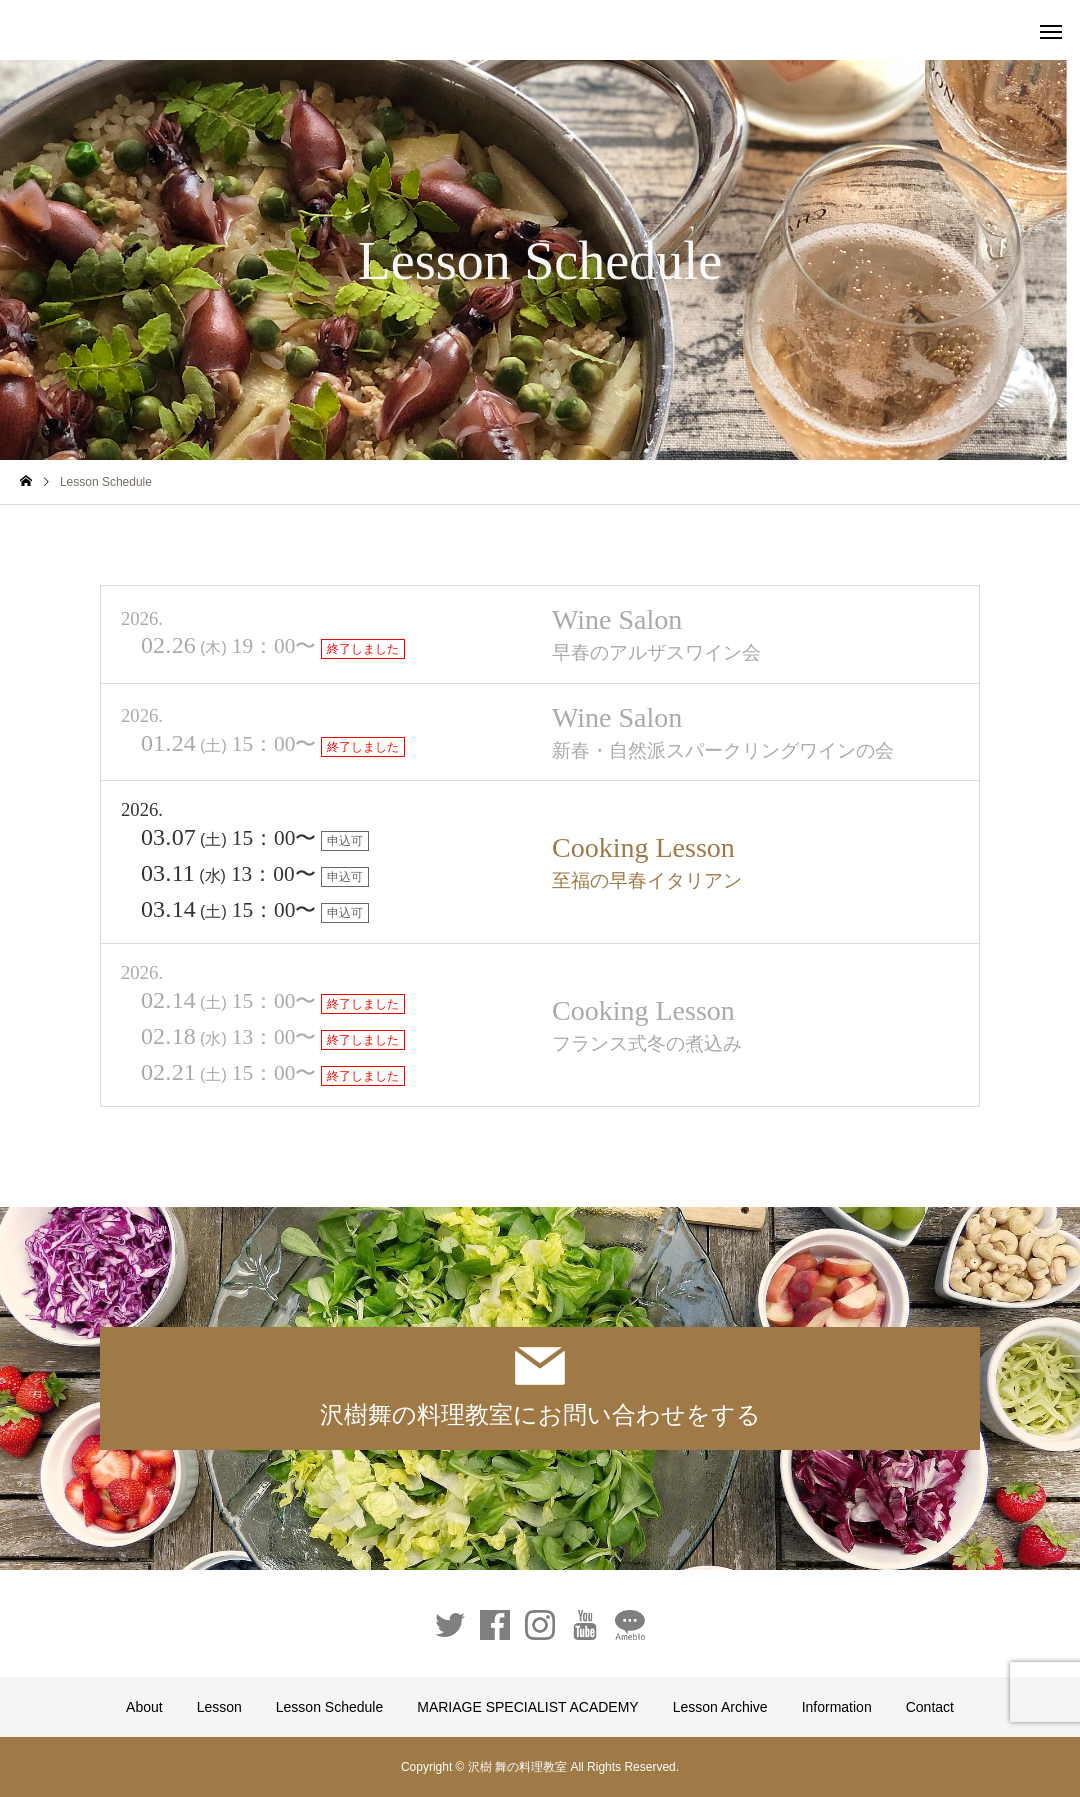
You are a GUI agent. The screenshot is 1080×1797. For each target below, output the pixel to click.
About (144, 1707)
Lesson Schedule (329, 1707)
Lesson (219, 1707)
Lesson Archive (720, 1707)
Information (837, 1707)
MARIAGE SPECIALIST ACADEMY (527, 1707)
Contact (930, 1707)
